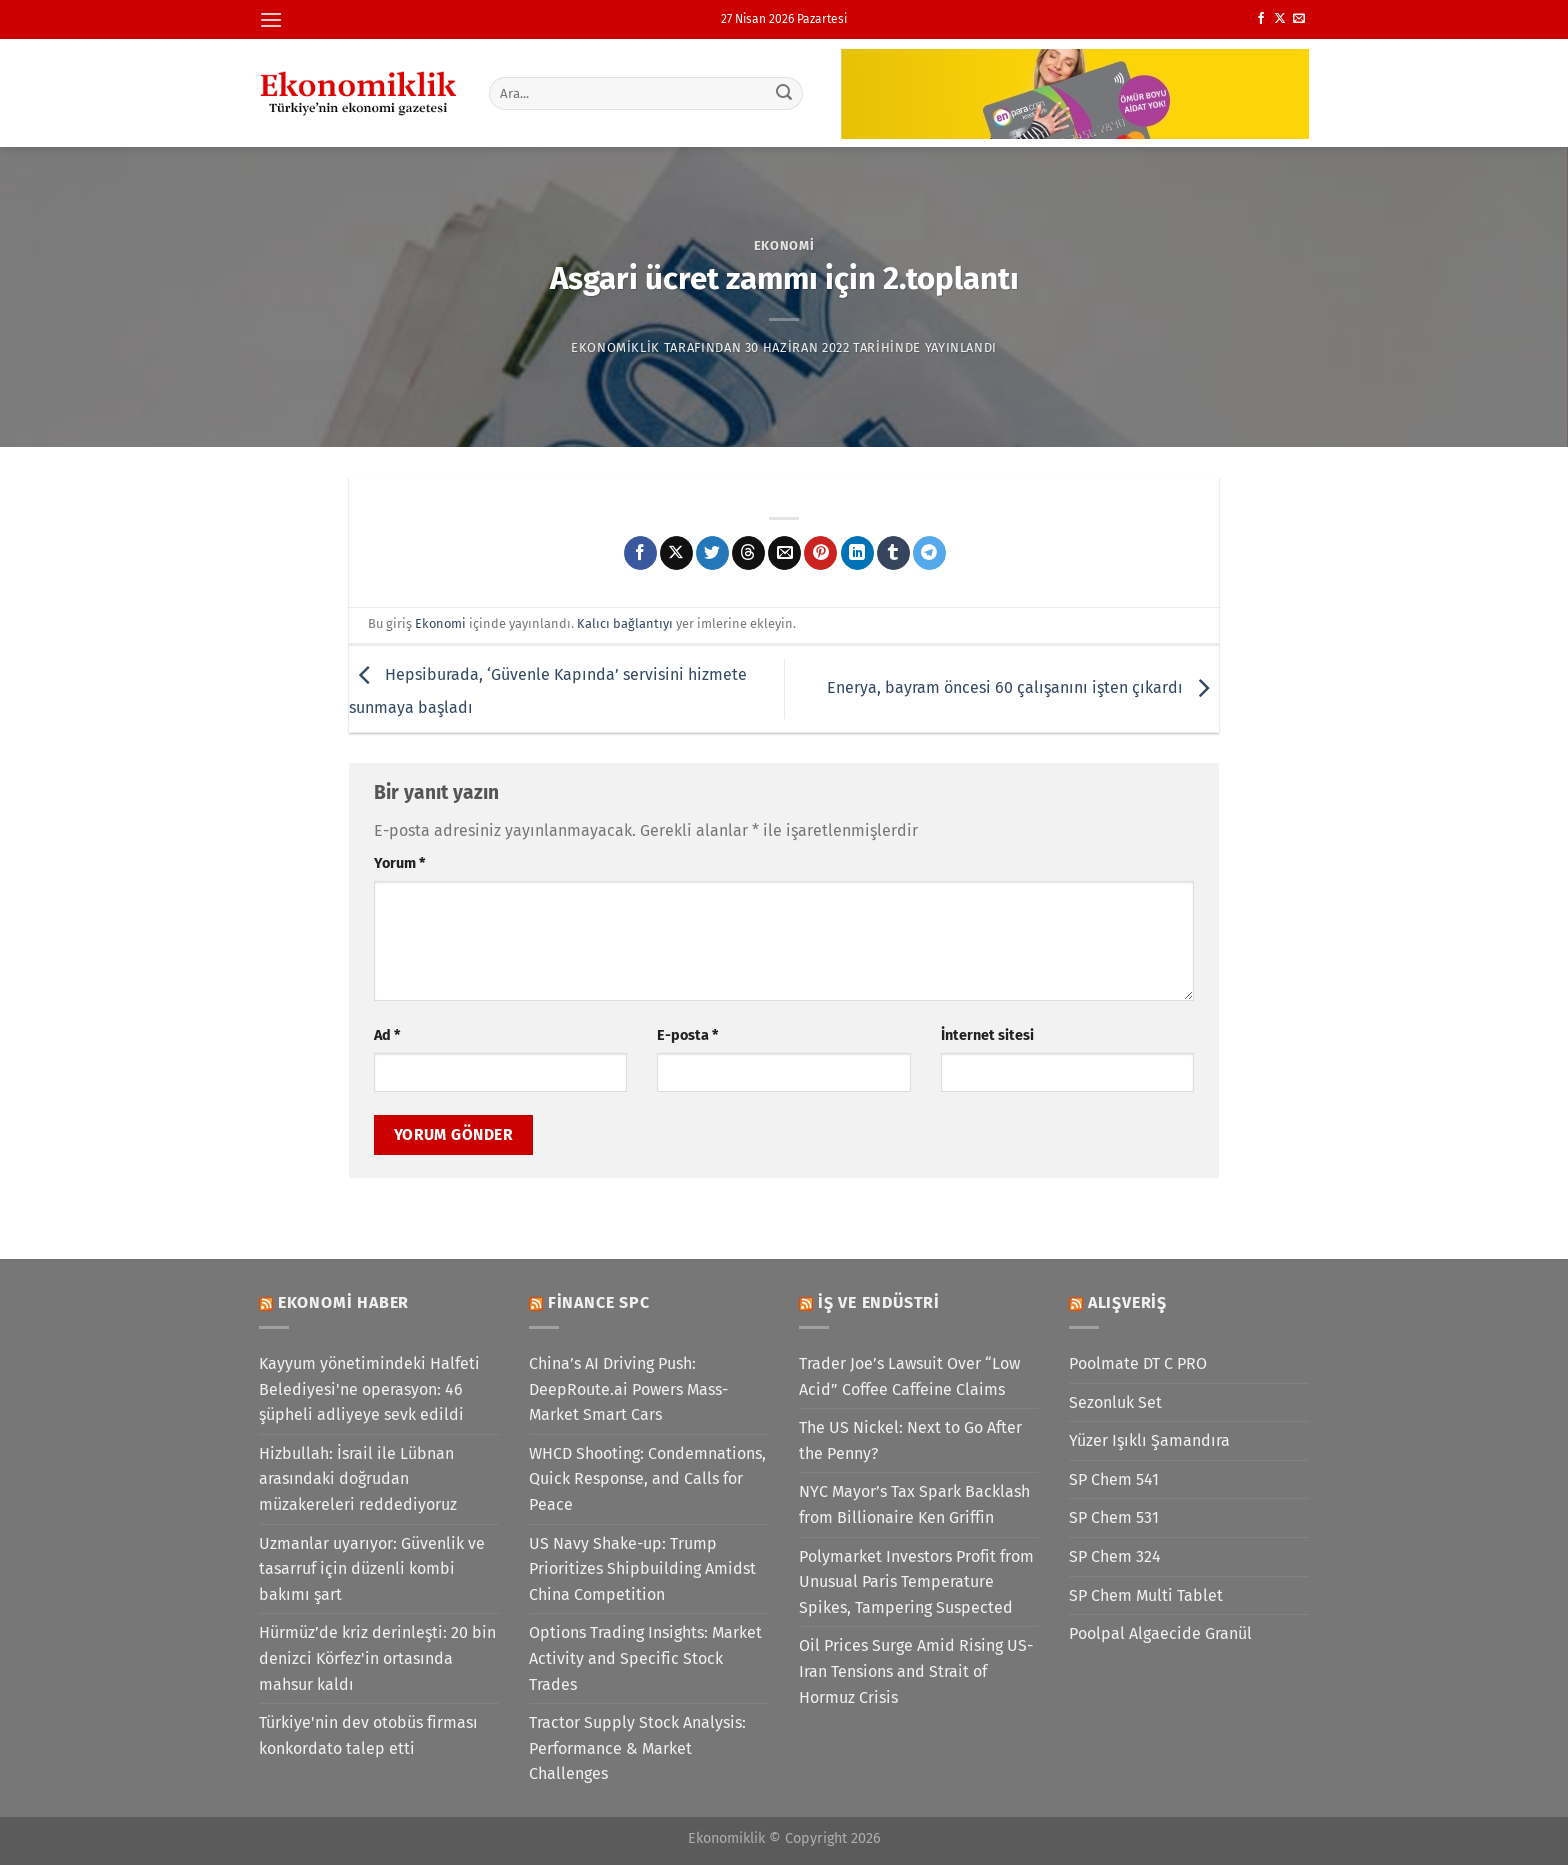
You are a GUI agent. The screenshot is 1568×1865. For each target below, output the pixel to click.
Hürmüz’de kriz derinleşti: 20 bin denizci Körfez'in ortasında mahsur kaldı (377, 1658)
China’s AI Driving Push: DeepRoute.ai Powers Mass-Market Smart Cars (628, 1389)
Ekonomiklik (615, 347)
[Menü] (271, 19)
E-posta (687, 1035)
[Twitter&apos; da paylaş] (712, 553)
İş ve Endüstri (879, 1302)
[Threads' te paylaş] (748, 553)
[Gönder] (785, 93)
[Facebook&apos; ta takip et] (1261, 19)
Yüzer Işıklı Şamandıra (1149, 1440)
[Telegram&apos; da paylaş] (929, 553)
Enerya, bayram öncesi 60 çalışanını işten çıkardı (1023, 687)
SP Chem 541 (1114, 1479)
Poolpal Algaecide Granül (1160, 1633)
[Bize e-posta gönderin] (1299, 19)
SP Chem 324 (1115, 1556)
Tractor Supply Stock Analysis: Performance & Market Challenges (637, 1748)
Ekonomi (784, 245)
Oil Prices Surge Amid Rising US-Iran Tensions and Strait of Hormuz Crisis (916, 1671)
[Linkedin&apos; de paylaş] (857, 553)
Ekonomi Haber (343, 1302)
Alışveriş (1127, 1302)
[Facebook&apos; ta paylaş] (640, 553)
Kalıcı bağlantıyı (625, 623)
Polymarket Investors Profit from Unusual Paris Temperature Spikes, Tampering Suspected (916, 1582)
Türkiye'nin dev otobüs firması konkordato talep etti (368, 1735)
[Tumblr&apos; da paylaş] (893, 553)
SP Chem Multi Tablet (1146, 1595)
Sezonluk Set (1115, 1402)
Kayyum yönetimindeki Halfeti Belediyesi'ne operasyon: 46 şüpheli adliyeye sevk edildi (369, 1389)
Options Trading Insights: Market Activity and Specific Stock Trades (645, 1658)
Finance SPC (599, 1302)
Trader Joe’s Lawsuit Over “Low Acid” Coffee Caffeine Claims (909, 1376)
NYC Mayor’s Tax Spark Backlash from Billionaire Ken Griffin (914, 1504)
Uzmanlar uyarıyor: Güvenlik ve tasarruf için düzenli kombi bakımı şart (372, 1569)
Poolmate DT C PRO (1138, 1363)
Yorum (399, 863)
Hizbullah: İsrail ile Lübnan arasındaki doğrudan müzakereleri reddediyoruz (358, 1479)
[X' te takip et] (1280, 19)
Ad (387, 1035)
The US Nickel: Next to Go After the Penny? (910, 1440)
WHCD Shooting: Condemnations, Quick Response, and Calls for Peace (647, 1479)
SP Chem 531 (1114, 1517)
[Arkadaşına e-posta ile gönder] (784, 553)
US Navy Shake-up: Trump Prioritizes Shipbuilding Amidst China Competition (642, 1569)
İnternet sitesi (987, 1035)
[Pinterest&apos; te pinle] (820, 553)
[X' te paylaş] (676, 553)
